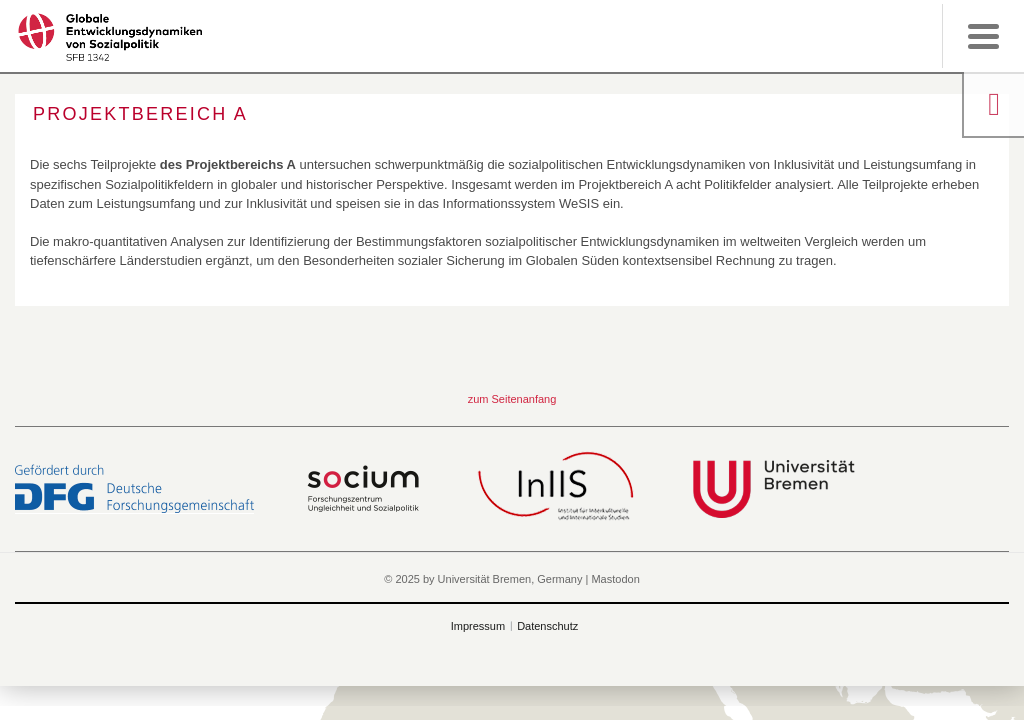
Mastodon (615, 579)
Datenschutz (547, 626)
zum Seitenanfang (512, 399)
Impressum (478, 626)
